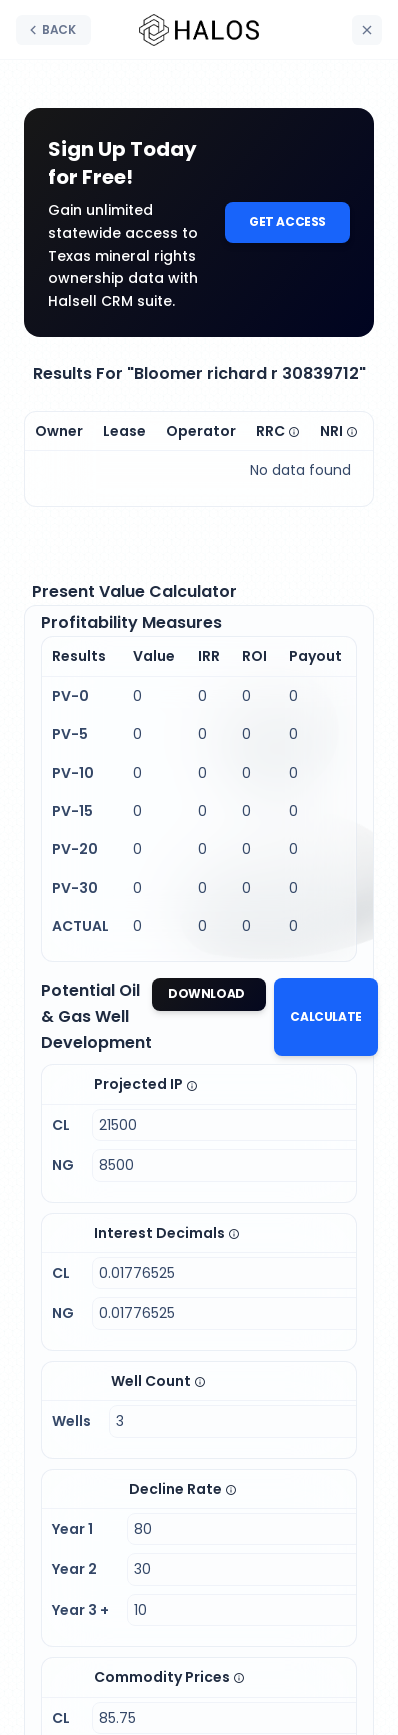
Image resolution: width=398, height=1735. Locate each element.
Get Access (287, 221)
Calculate (325, 1016)
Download (207, 993)
